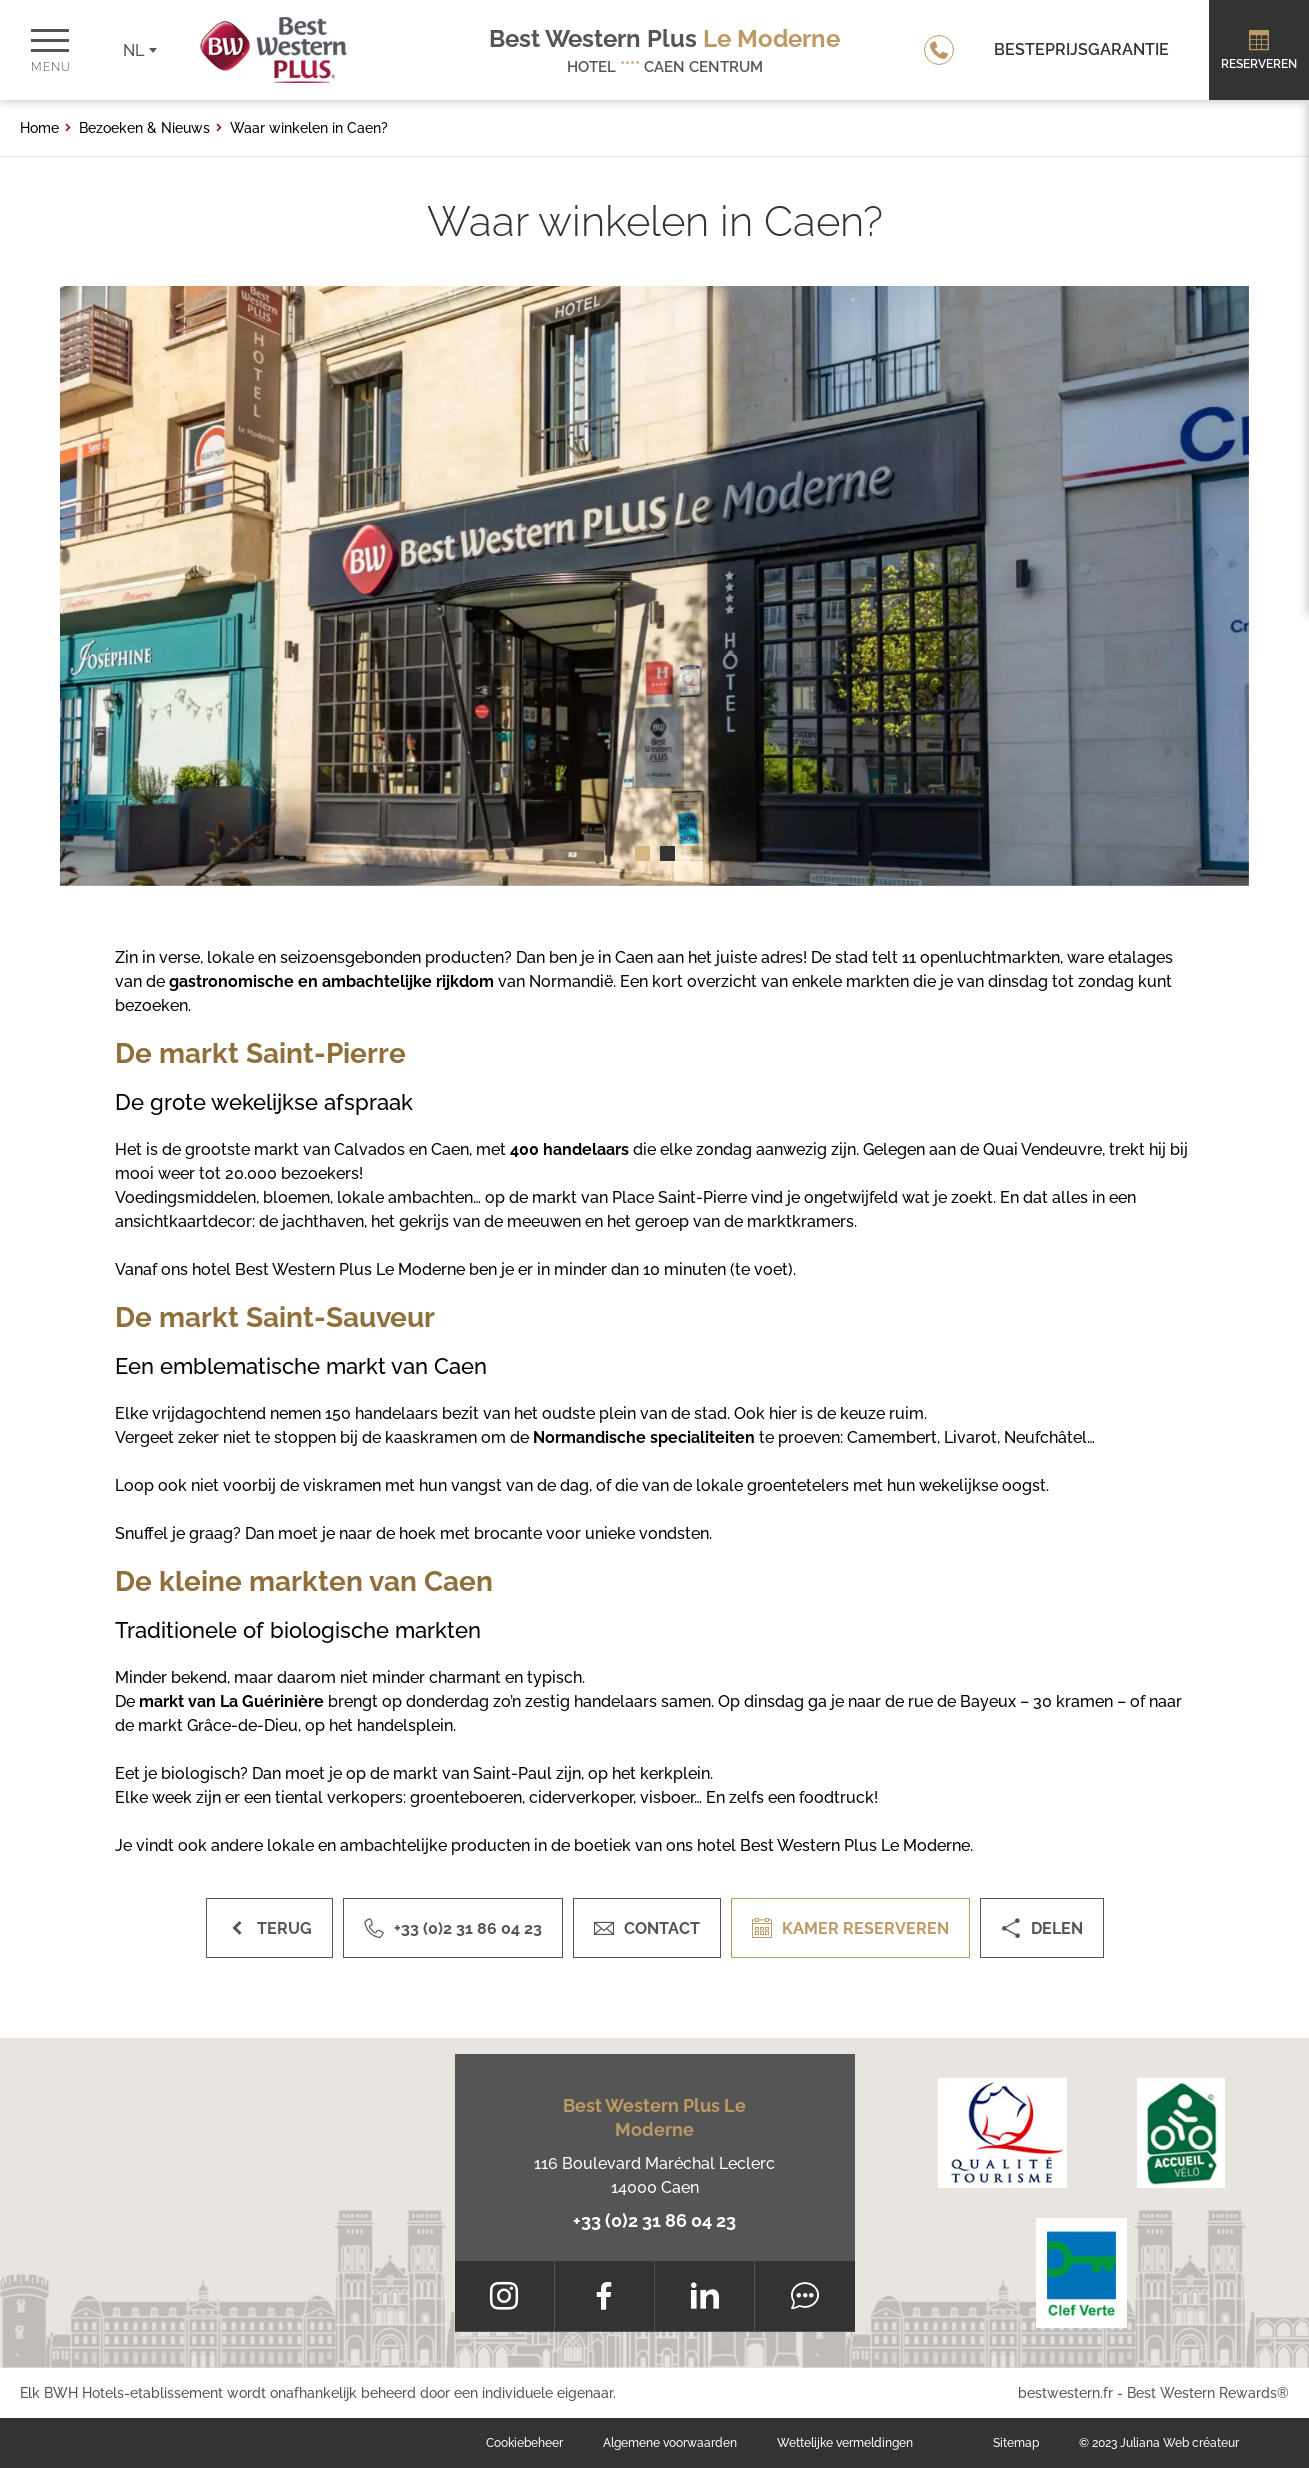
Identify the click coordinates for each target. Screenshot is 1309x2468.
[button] (642, 853)
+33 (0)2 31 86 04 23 (654, 2220)
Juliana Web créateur (1179, 2443)
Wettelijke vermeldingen (845, 2443)
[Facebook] (604, 2296)
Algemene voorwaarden (670, 2443)
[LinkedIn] (704, 2296)
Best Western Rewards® (1208, 2393)
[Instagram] (504, 2296)
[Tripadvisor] (804, 2296)
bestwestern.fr (1065, 2393)
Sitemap (1016, 2443)
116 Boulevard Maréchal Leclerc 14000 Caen (654, 2175)
